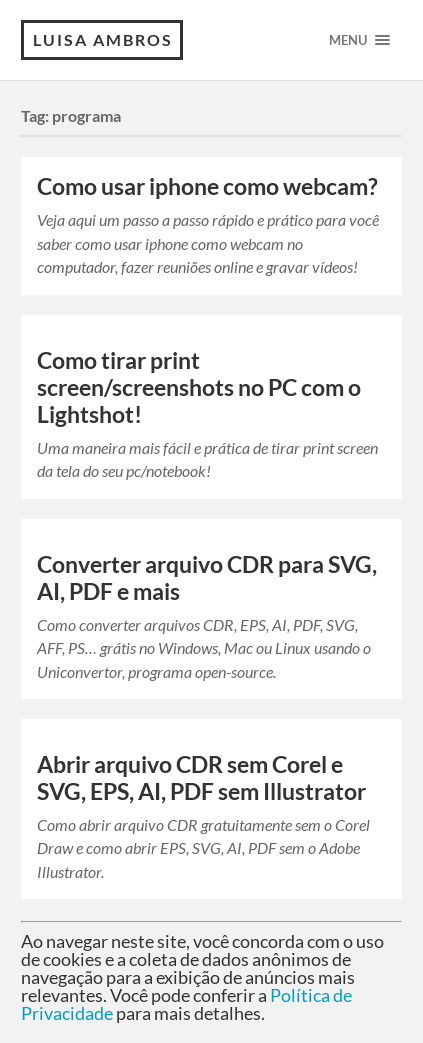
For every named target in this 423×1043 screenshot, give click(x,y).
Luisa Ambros (103, 39)
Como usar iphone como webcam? (207, 186)
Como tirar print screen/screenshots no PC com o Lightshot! (199, 387)
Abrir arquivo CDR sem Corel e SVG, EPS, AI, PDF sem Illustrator (201, 778)
